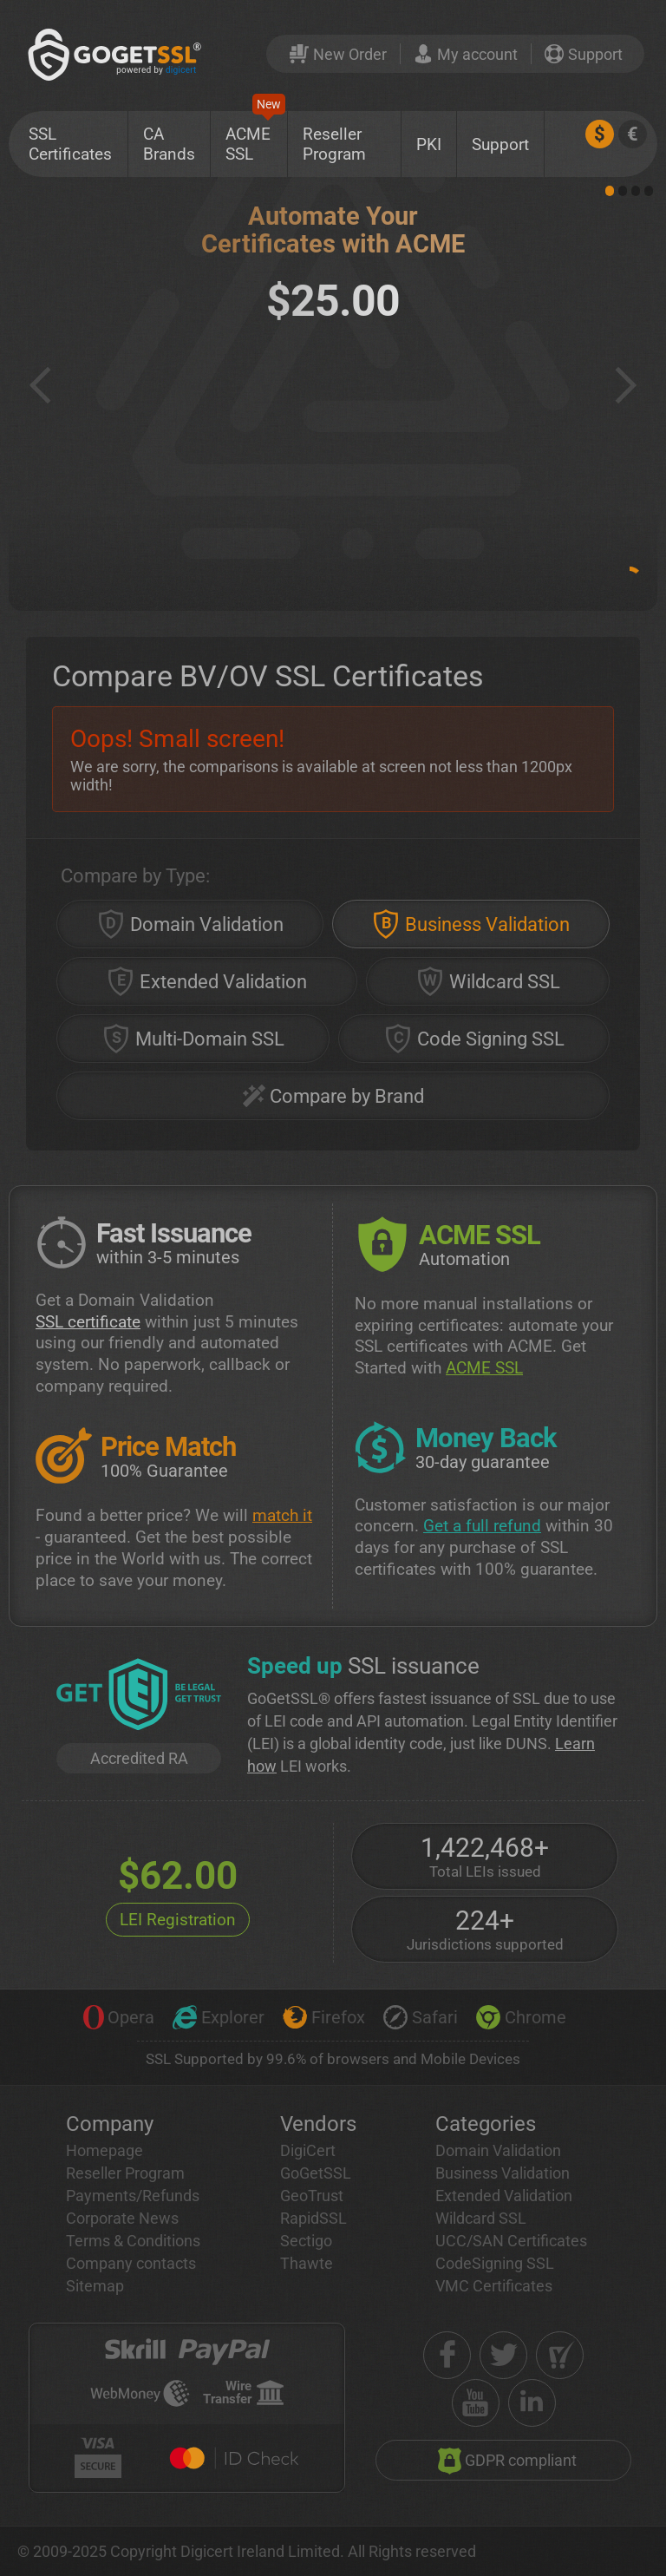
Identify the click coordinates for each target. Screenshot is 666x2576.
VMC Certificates (493, 2286)
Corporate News (122, 2218)
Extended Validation (503, 2195)
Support (500, 144)
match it (282, 1515)
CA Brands (169, 144)
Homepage (104, 2150)
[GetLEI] (138, 1696)
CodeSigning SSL (494, 2263)
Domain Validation (498, 2150)
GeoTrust (311, 2195)
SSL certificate (88, 1322)
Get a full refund (482, 1526)
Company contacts (131, 2263)
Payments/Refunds (132, 2195)
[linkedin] (532, 2403)
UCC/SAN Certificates (511, 2241)
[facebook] (447, 2355)
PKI (428, 144)
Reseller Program (334, 144)
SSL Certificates (70, 144)
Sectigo (306, 2241)
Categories (485, 2124)
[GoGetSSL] (118, 54)
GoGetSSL (315, 2173)
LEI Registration (178, 1920)
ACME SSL (255, 137)
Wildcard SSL (480, 2218)
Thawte (306, 2263)
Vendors (318, 2124)
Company (109, 2124)
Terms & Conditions (133, 2241)
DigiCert (308, 2150)
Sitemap (95, 2286)
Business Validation (502, 2173)
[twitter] (503, 2355)
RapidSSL (313, 2218)
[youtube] (476, 2403)
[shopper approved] (560, 2355)
